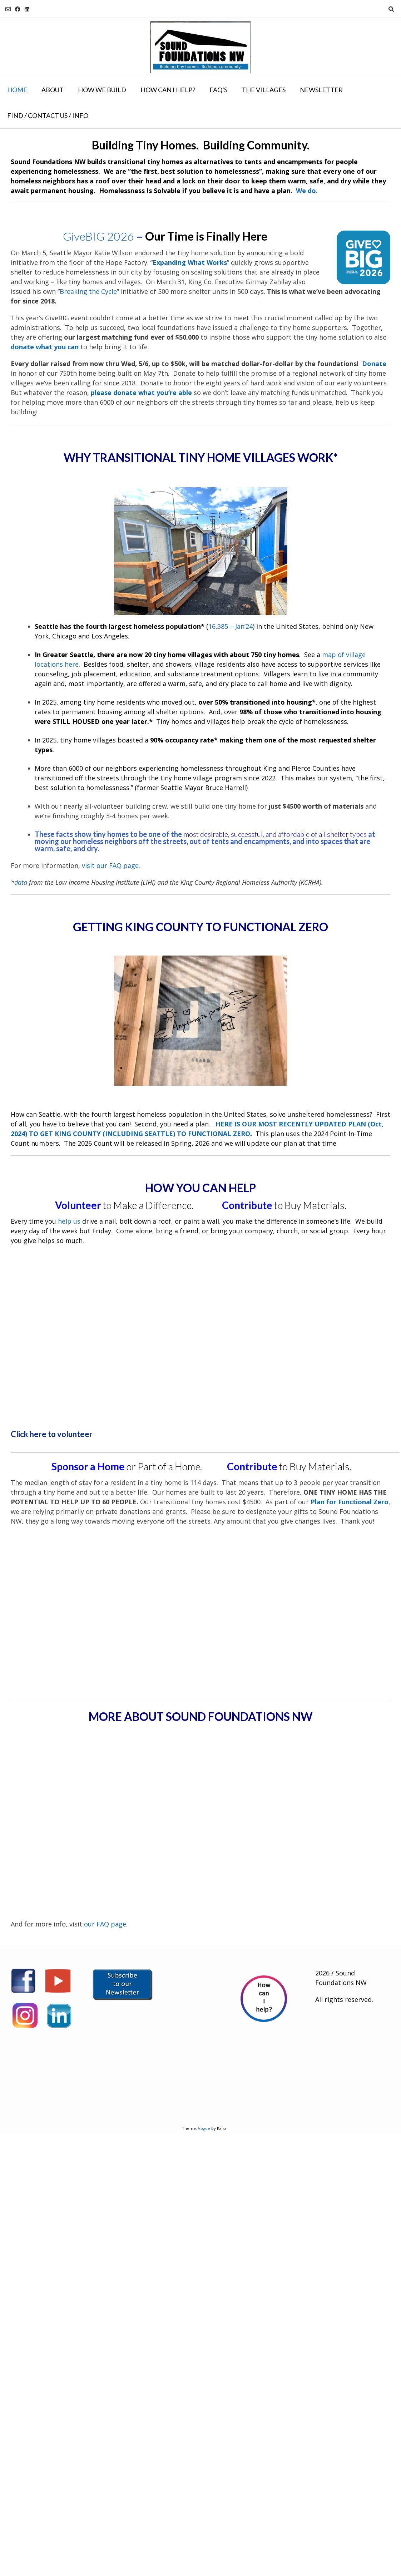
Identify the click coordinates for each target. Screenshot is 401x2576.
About (52, 90)
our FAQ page (105, 1924)
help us (69, 1221)
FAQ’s (218, 90)
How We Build (102, 90)
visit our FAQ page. (111, 865)
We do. (307, 190)
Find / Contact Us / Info (47, 115)
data (20, 882)
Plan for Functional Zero (349, 1501)
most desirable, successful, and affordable (246, 834)
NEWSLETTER (321, 90)
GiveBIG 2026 (98, 236)
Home (17, 90)
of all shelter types (338, 834)
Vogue (204, 2128)
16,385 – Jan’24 (230, 626)
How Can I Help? (167, 90)
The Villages (264, 90)
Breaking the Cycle (88, 291)
